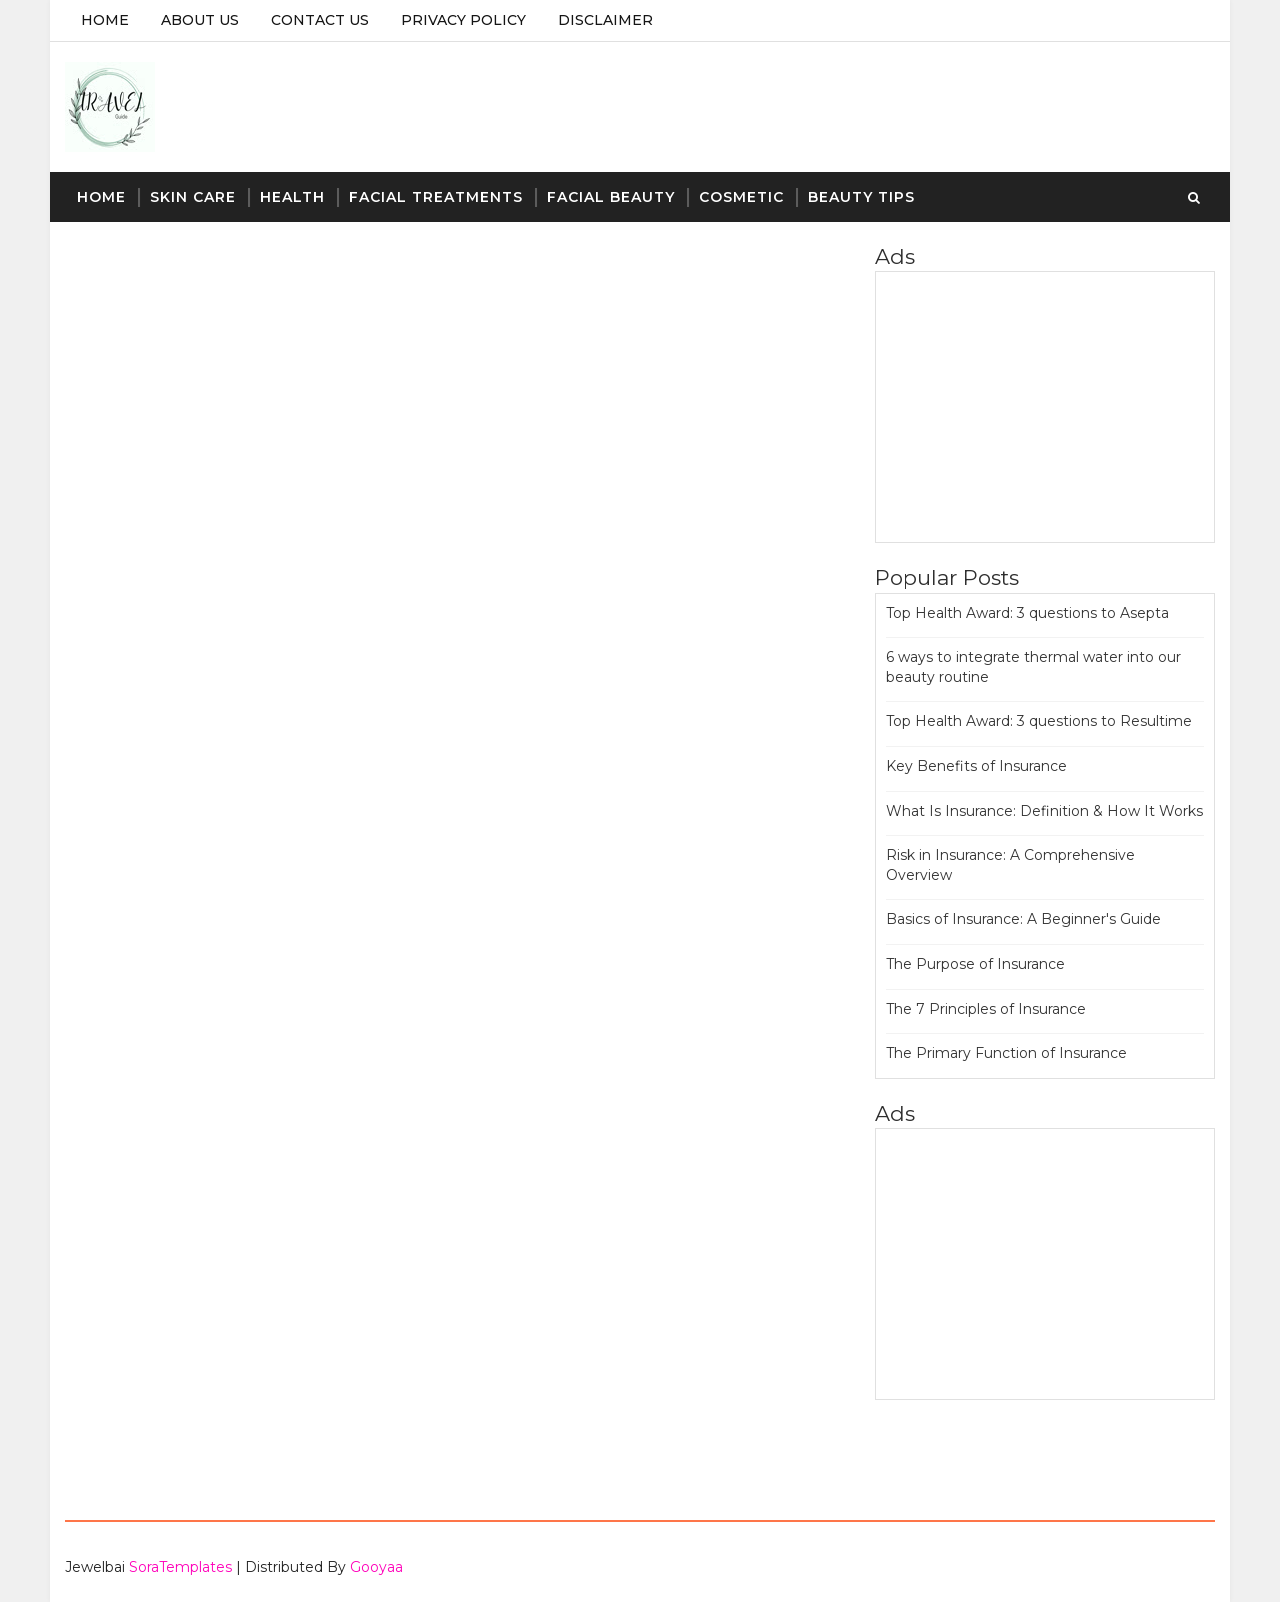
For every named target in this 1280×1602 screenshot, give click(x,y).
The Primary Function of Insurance (1006, 1053)
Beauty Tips (861, 197)
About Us (200, 20)
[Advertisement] (1045, 407)
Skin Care (193, 197)
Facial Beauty (611, 197)
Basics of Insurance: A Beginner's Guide (1023, 919)
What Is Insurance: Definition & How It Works (1044, 811)
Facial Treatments (436, 197)
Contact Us (320, 20)
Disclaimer (605, 20)
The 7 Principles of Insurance (986, 1009)
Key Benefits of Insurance (976, 766)
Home (105, 20)
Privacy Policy (463, 20)
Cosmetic (741, 197)
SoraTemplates (180, 1567)
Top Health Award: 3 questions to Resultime (1039, 721)
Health (292, 197)
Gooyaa (376, 1567)
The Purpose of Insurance (975, 964)
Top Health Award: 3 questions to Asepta (1027, 613)
